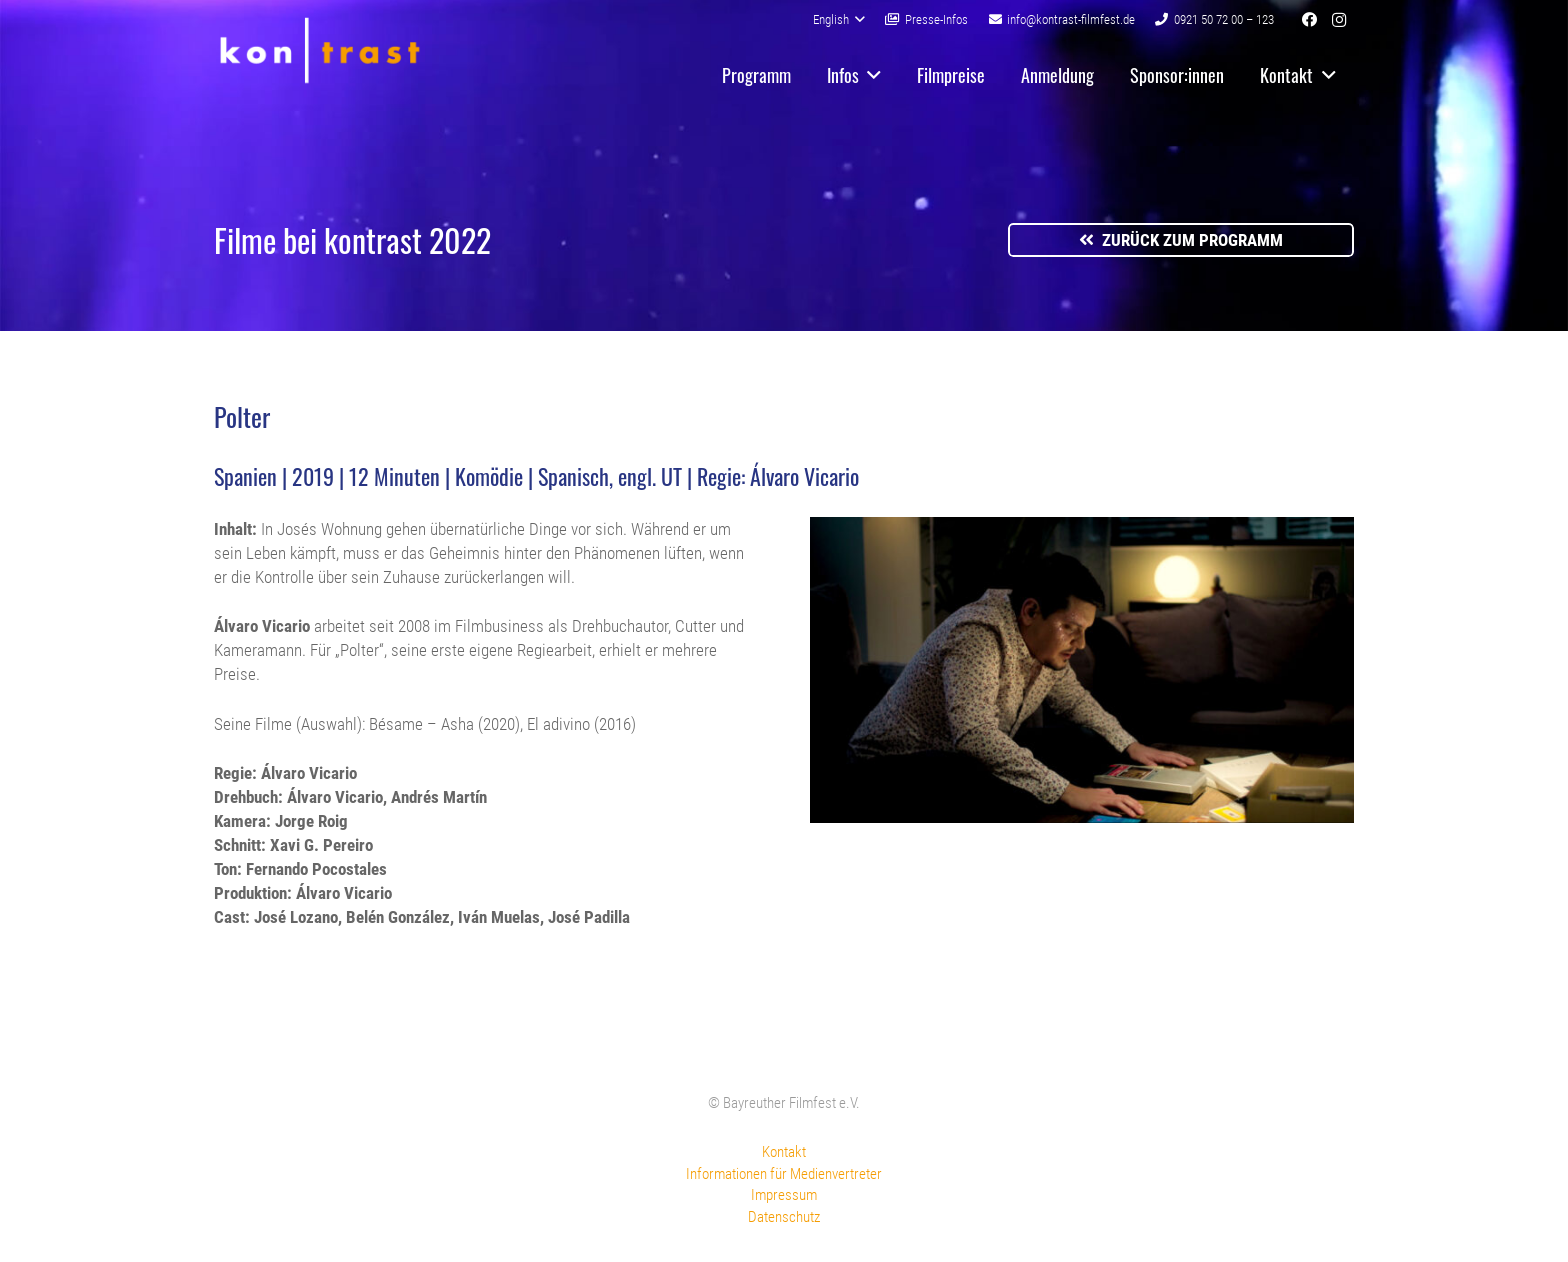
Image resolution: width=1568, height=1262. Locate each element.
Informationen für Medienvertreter (784, 1174)
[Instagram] (1339, 20)
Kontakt (784, 1152)
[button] (839, 20)
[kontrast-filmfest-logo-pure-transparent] (319, 50)
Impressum (784, 1195)
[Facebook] (1309, 20)
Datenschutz (784, 1217)
